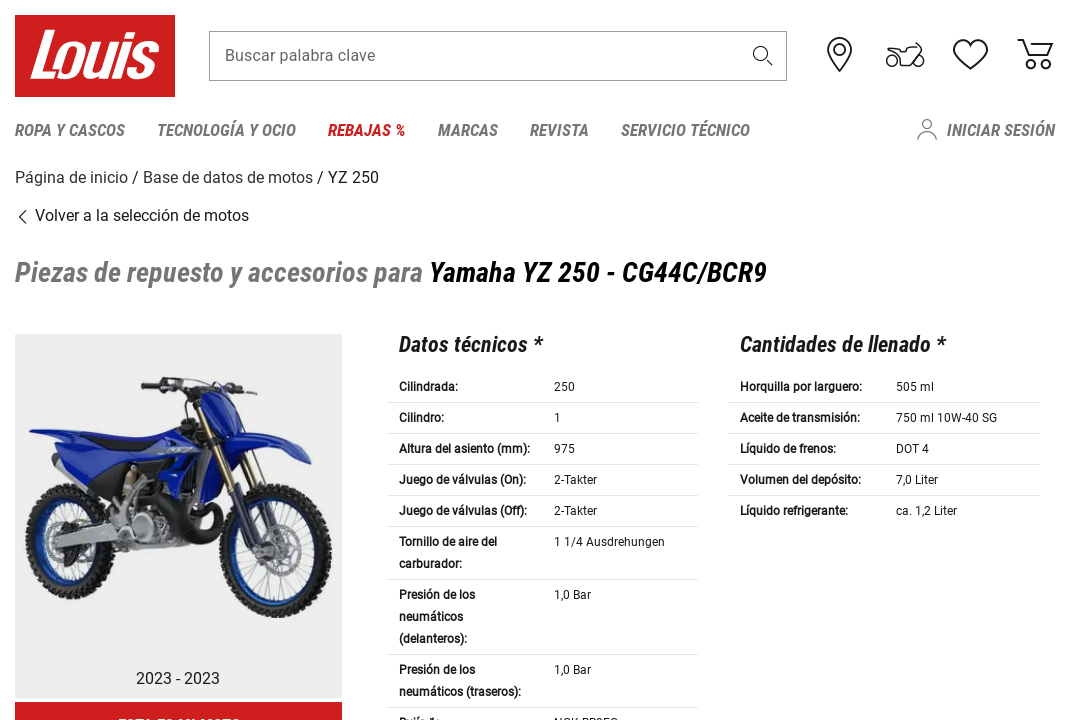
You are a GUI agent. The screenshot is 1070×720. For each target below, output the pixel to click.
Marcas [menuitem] (468, 130)
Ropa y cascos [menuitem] (70, 130)
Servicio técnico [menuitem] (685, 130)
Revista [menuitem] (559, 130)
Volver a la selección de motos (132, 214)
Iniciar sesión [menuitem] (1001, 130)
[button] (763, 56)
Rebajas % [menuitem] (367, 130)
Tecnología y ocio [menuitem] (226, 130)
